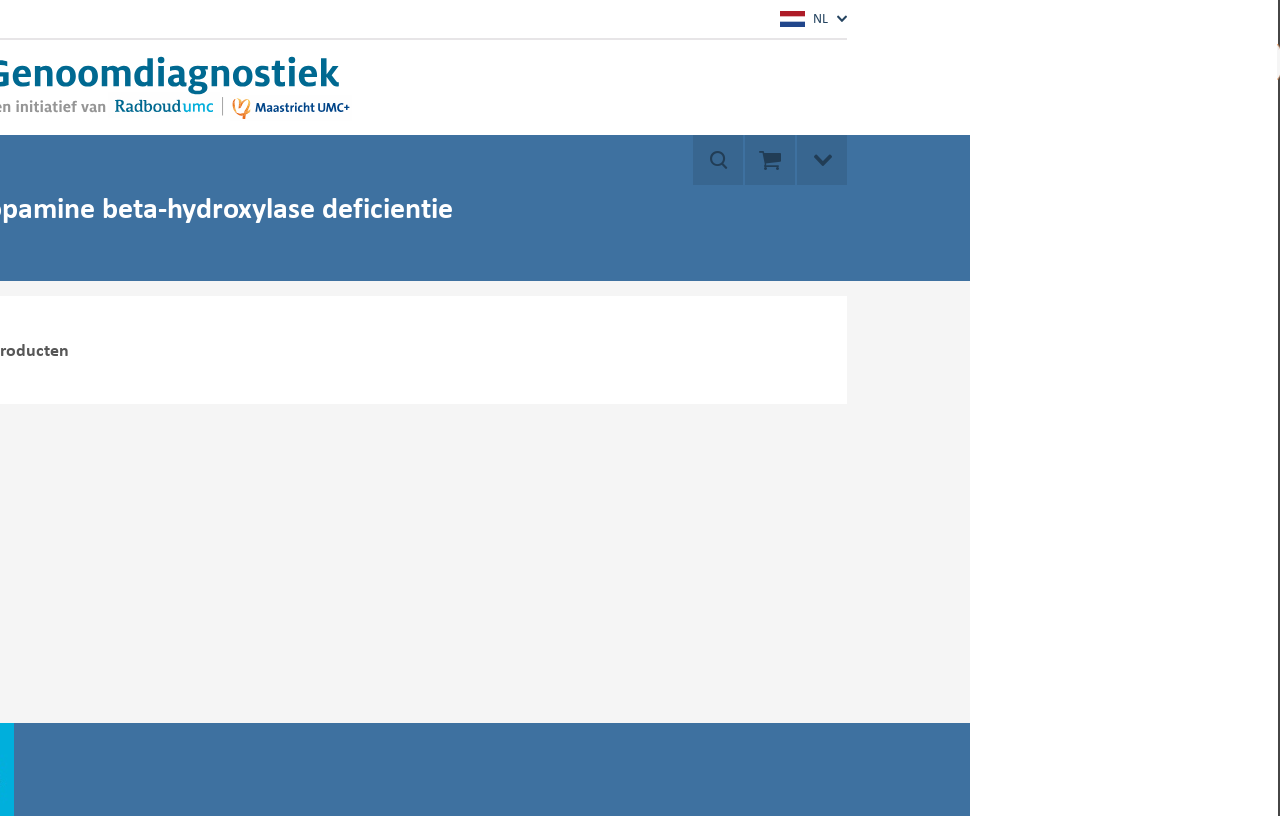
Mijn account (1138, 60)
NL (804, 18)
